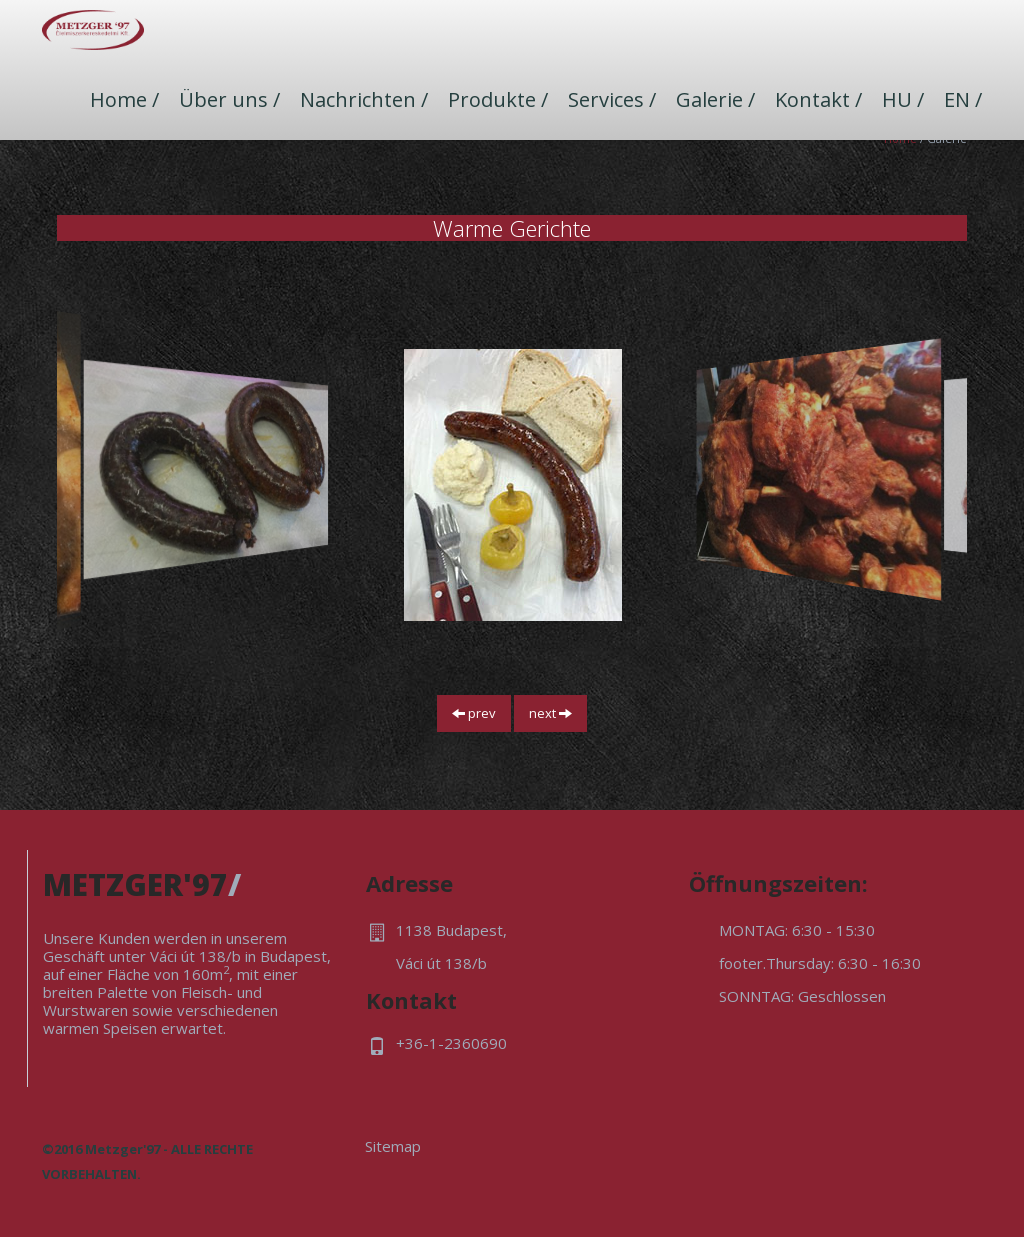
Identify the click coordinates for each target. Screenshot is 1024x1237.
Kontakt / (818, 99)
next (550, 713)
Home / (124, 99)
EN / (963, 99)
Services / (612, 99)
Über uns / (229, 99)
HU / (903, 99)
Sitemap (393, 1146)
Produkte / (498, 99)
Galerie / (715, 99)
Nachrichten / (364, 99)
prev (474, 713)
